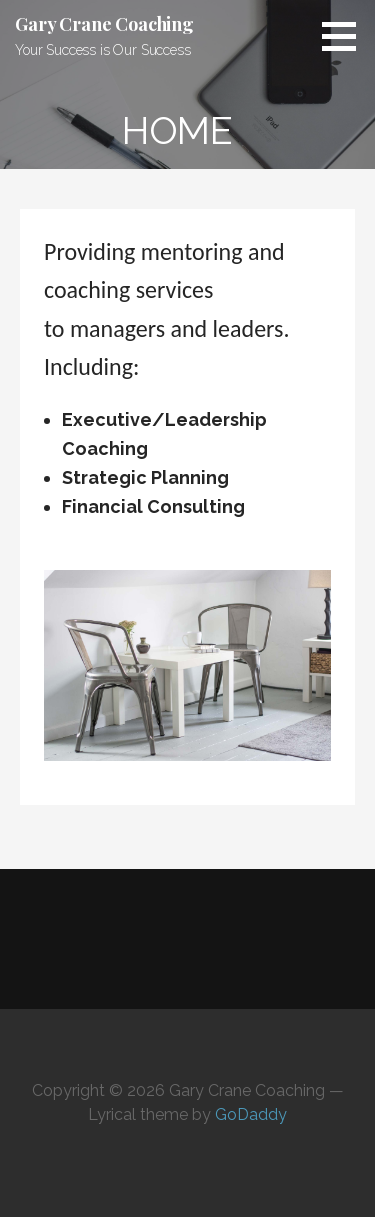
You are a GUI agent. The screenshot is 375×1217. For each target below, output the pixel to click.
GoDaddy (251, 1114)
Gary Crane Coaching (104, 24)
